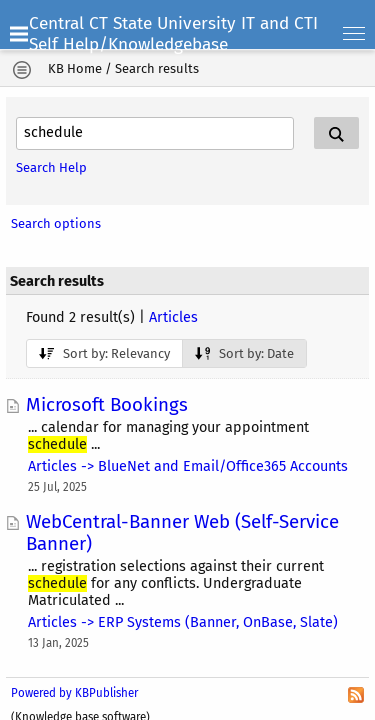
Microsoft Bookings (107, 405)
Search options (56, 223)
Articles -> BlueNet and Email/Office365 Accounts (188, 466)
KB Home (75, 68)
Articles (173, 317)
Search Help (51, 167)
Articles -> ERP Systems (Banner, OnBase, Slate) (183, 622)
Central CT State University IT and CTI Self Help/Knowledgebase (173, 34)
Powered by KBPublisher (74, 693)
